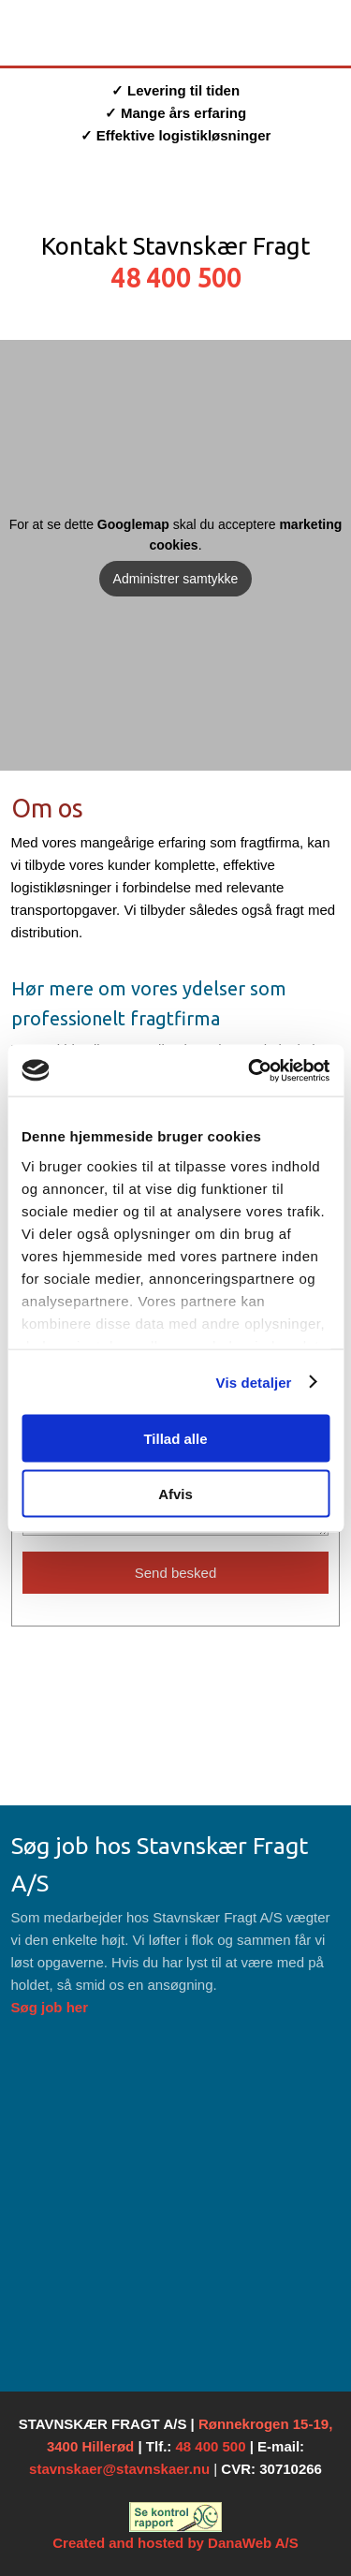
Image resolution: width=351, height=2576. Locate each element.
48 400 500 (175, 277)
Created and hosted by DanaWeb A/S (175, 2543)
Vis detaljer (254, 1382)
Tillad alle (175, 1439)
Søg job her (50, 2007)
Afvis (175, 1493)
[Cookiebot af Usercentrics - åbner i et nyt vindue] (249, 1070)
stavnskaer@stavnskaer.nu (119, 2469)
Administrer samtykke (176, 578)
